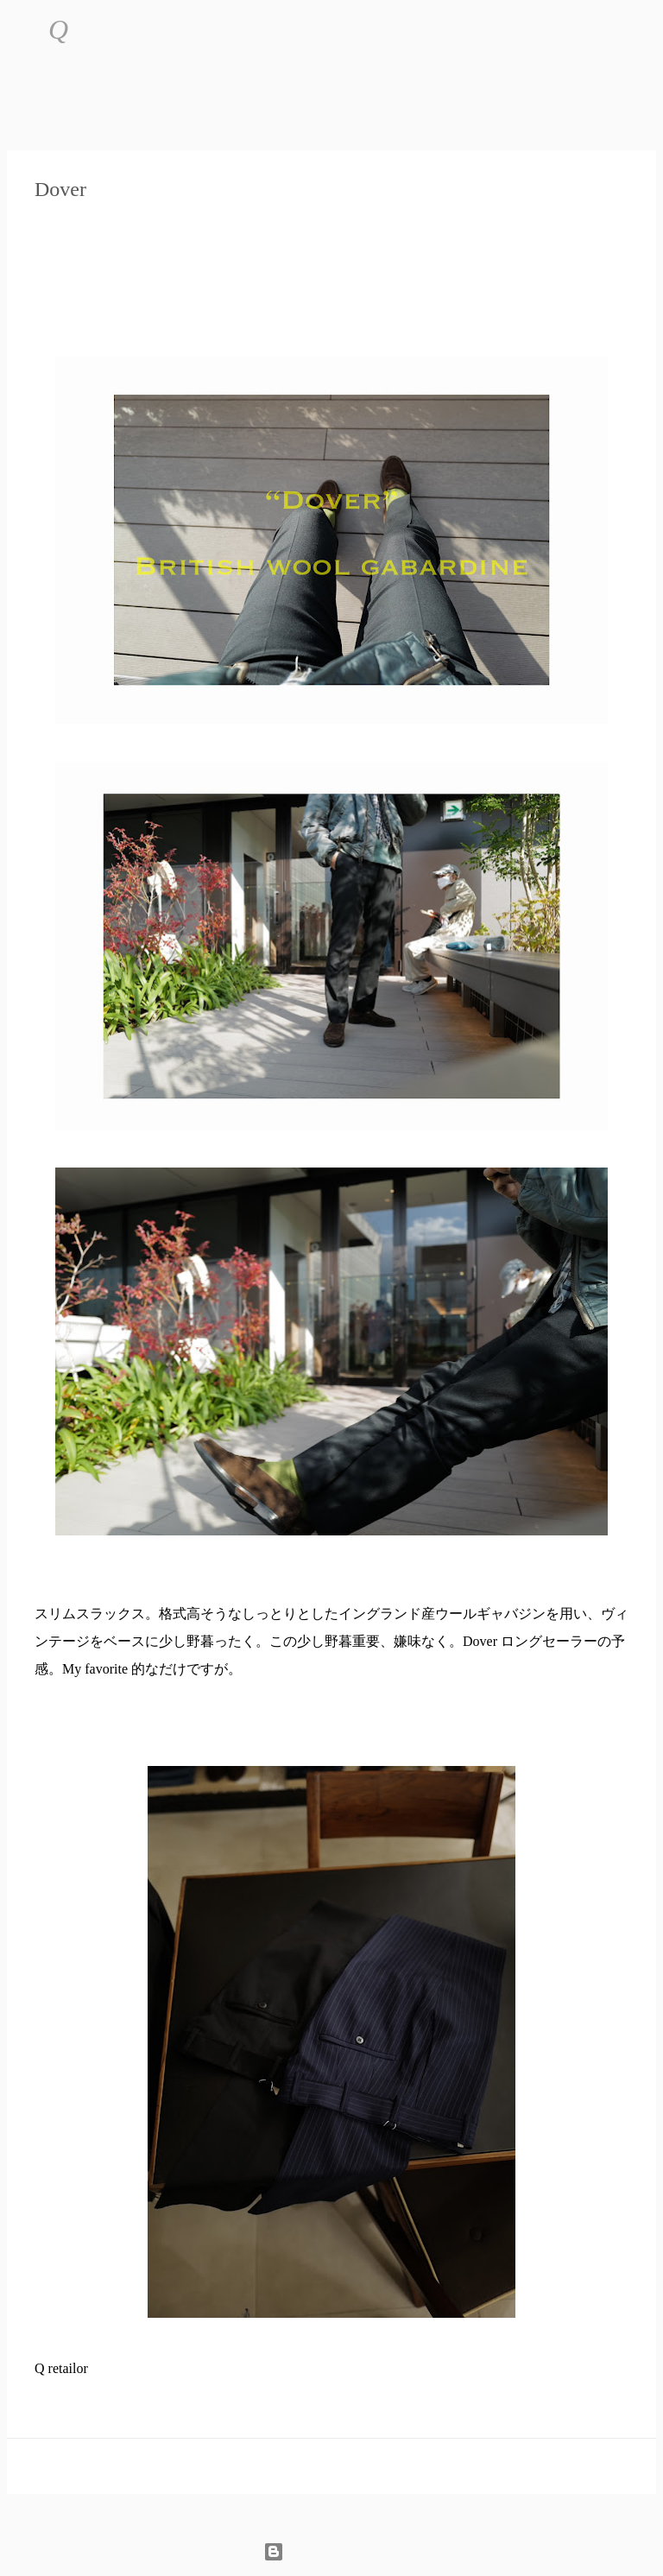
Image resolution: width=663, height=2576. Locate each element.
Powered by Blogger (332, 2551)
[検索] (92, 30)
